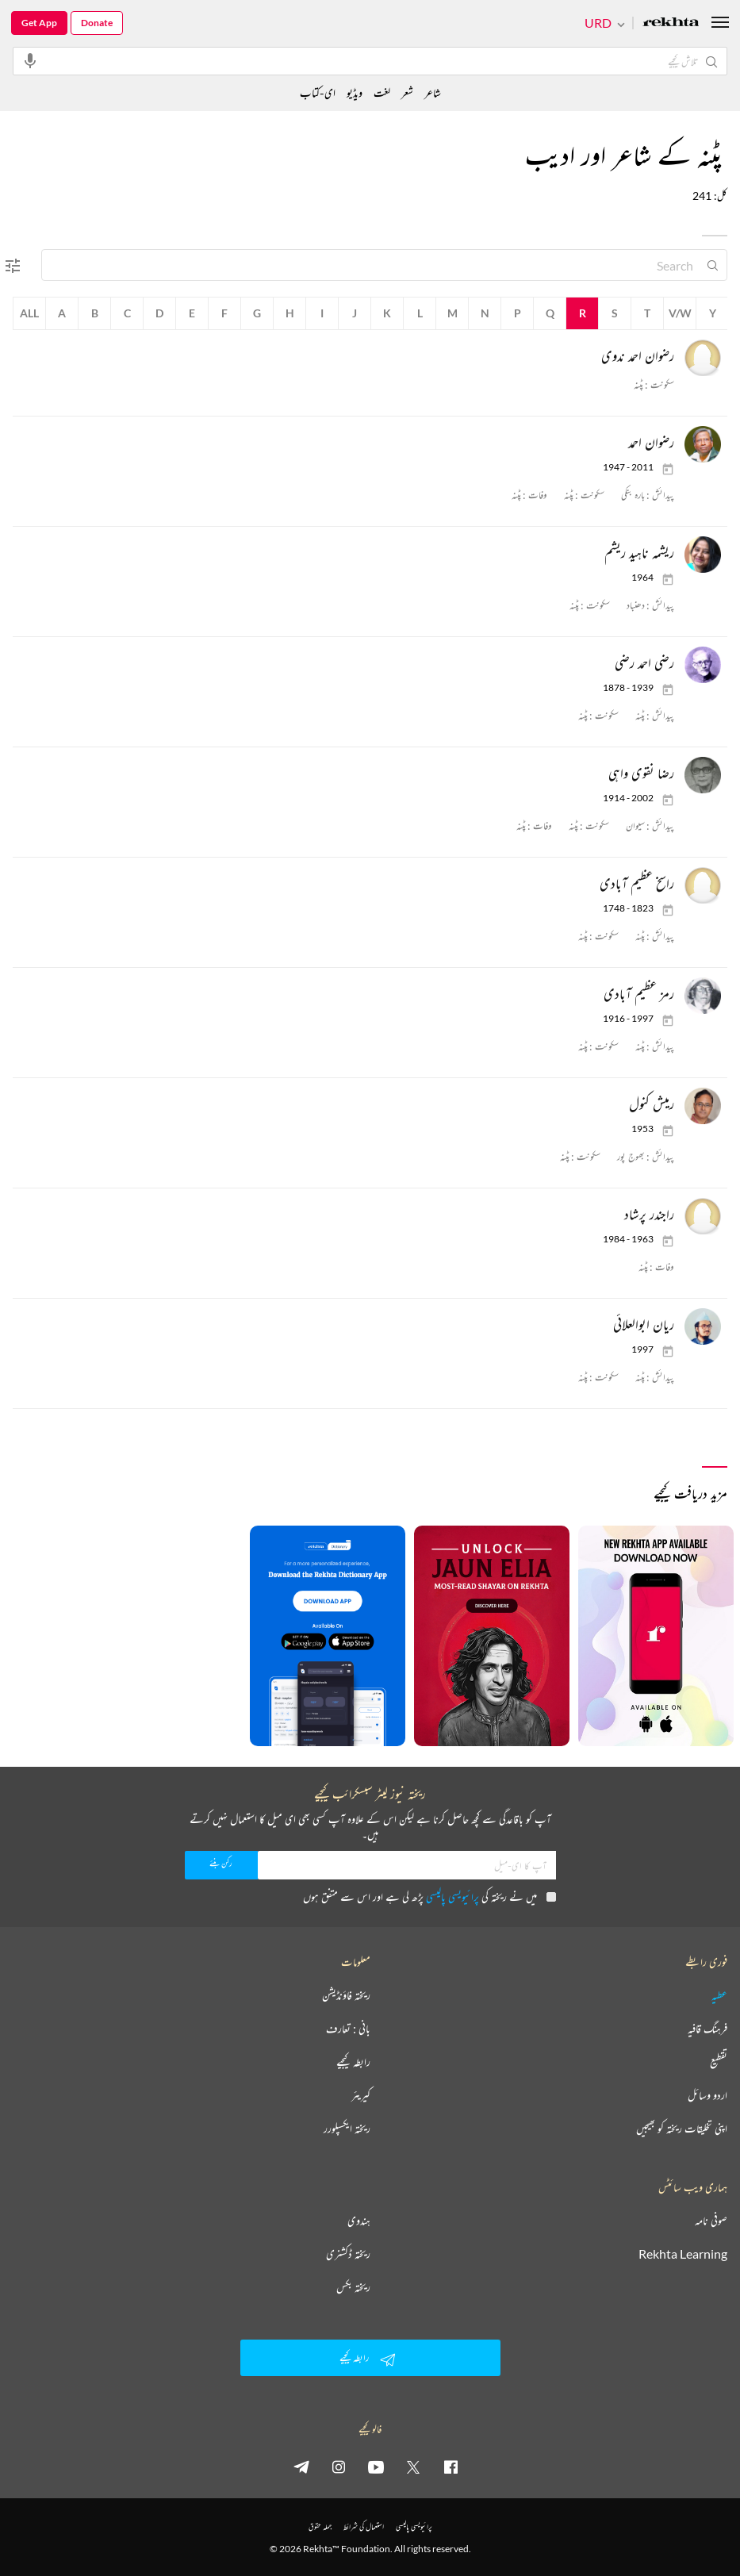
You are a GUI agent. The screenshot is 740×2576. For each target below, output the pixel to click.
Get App (39, 23)
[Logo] (671, 23)
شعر (407, 92)
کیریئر (360, 2095)
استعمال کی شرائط (363, 2526)
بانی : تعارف (348, 2028)
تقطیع (718, 2062)
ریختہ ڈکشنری (348, 2254)
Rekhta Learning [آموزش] (682, 2254)
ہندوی (358, 2220)
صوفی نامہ (711, 2220)
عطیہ (719, 1995)
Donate (97, 23)
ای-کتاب (317, 92)
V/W (680, 313)
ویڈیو (354, 92)
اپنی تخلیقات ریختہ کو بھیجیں (681, 2128)
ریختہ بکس (353, 2287)
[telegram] (301, 2466)
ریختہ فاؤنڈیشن (346, 1995)
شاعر (432, 92)
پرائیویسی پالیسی (452, 1896)
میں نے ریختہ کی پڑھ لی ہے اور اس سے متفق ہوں (429, 1896)
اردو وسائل (707, 2095)
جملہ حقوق (320, 2526)
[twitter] (413, 2466)
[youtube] (376, 2466)
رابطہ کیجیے (353, 2062)
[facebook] (450, 2466)
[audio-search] (30, 60)
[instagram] (338, 2466)
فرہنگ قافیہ (707, 2028)
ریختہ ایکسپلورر (347, 2128)
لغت (382, 92)
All (29, 313)
